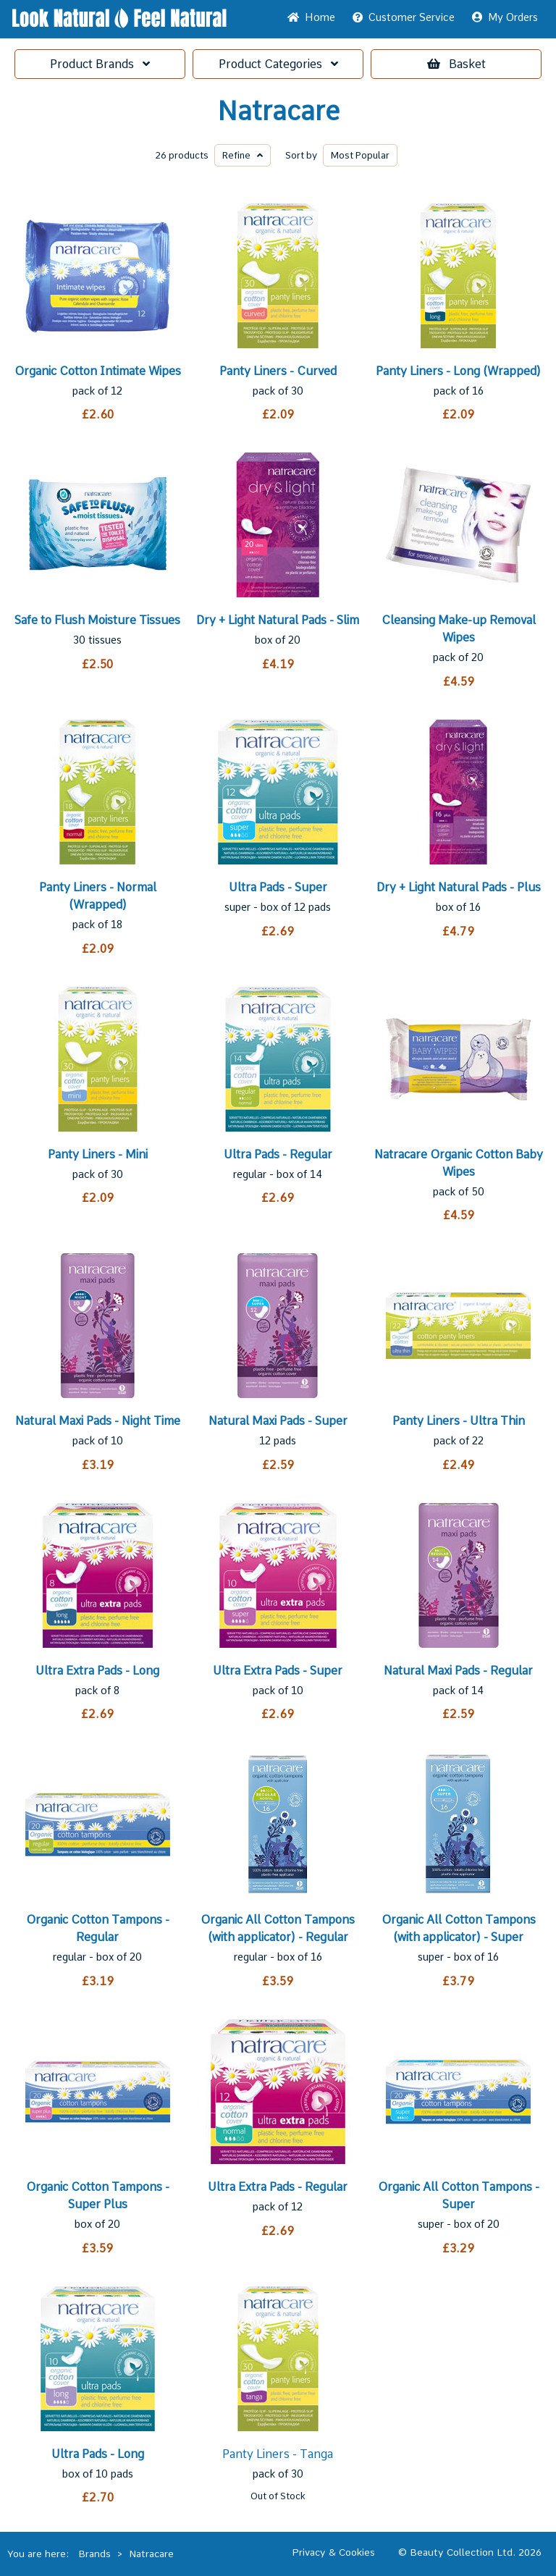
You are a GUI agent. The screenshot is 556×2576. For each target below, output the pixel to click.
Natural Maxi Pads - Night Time (97, 1421)
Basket (456, 64)
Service (404, 17)
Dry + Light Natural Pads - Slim (277, 620)
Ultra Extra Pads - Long (97, 1671)
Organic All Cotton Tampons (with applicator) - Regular (278, 1928)
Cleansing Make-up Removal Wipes (459, 628)
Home (311, 17)
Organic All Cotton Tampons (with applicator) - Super (459, 1928)
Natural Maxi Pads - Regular (458, 1671)
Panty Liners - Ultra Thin (458, 1421)
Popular (360, 155)
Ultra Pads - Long (97, 2454)
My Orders (505, 17)
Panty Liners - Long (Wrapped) (458, 371)
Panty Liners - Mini (98, 1154)
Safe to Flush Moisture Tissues (97, 620)
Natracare (278, 111)
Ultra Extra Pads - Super (277, 1671)
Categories (278, 64)
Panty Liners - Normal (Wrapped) (97, 896)
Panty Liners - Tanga (277, 2454)
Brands (100, 64)
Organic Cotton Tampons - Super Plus (97, 2195)
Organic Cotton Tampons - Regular (97, 1928)
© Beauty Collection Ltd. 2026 (470, 2552)
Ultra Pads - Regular (278, 1154)
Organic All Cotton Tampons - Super (458, 2195)
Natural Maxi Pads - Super (278, 1421)
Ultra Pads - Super (278, 887)
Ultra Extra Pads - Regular (278, 2187)
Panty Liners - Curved (278, 371)
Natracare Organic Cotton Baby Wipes (458, 1163)
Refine (242, 155)
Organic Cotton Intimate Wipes (97, 371)
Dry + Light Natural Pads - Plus (458, 887)
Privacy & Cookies (333, 2552)
